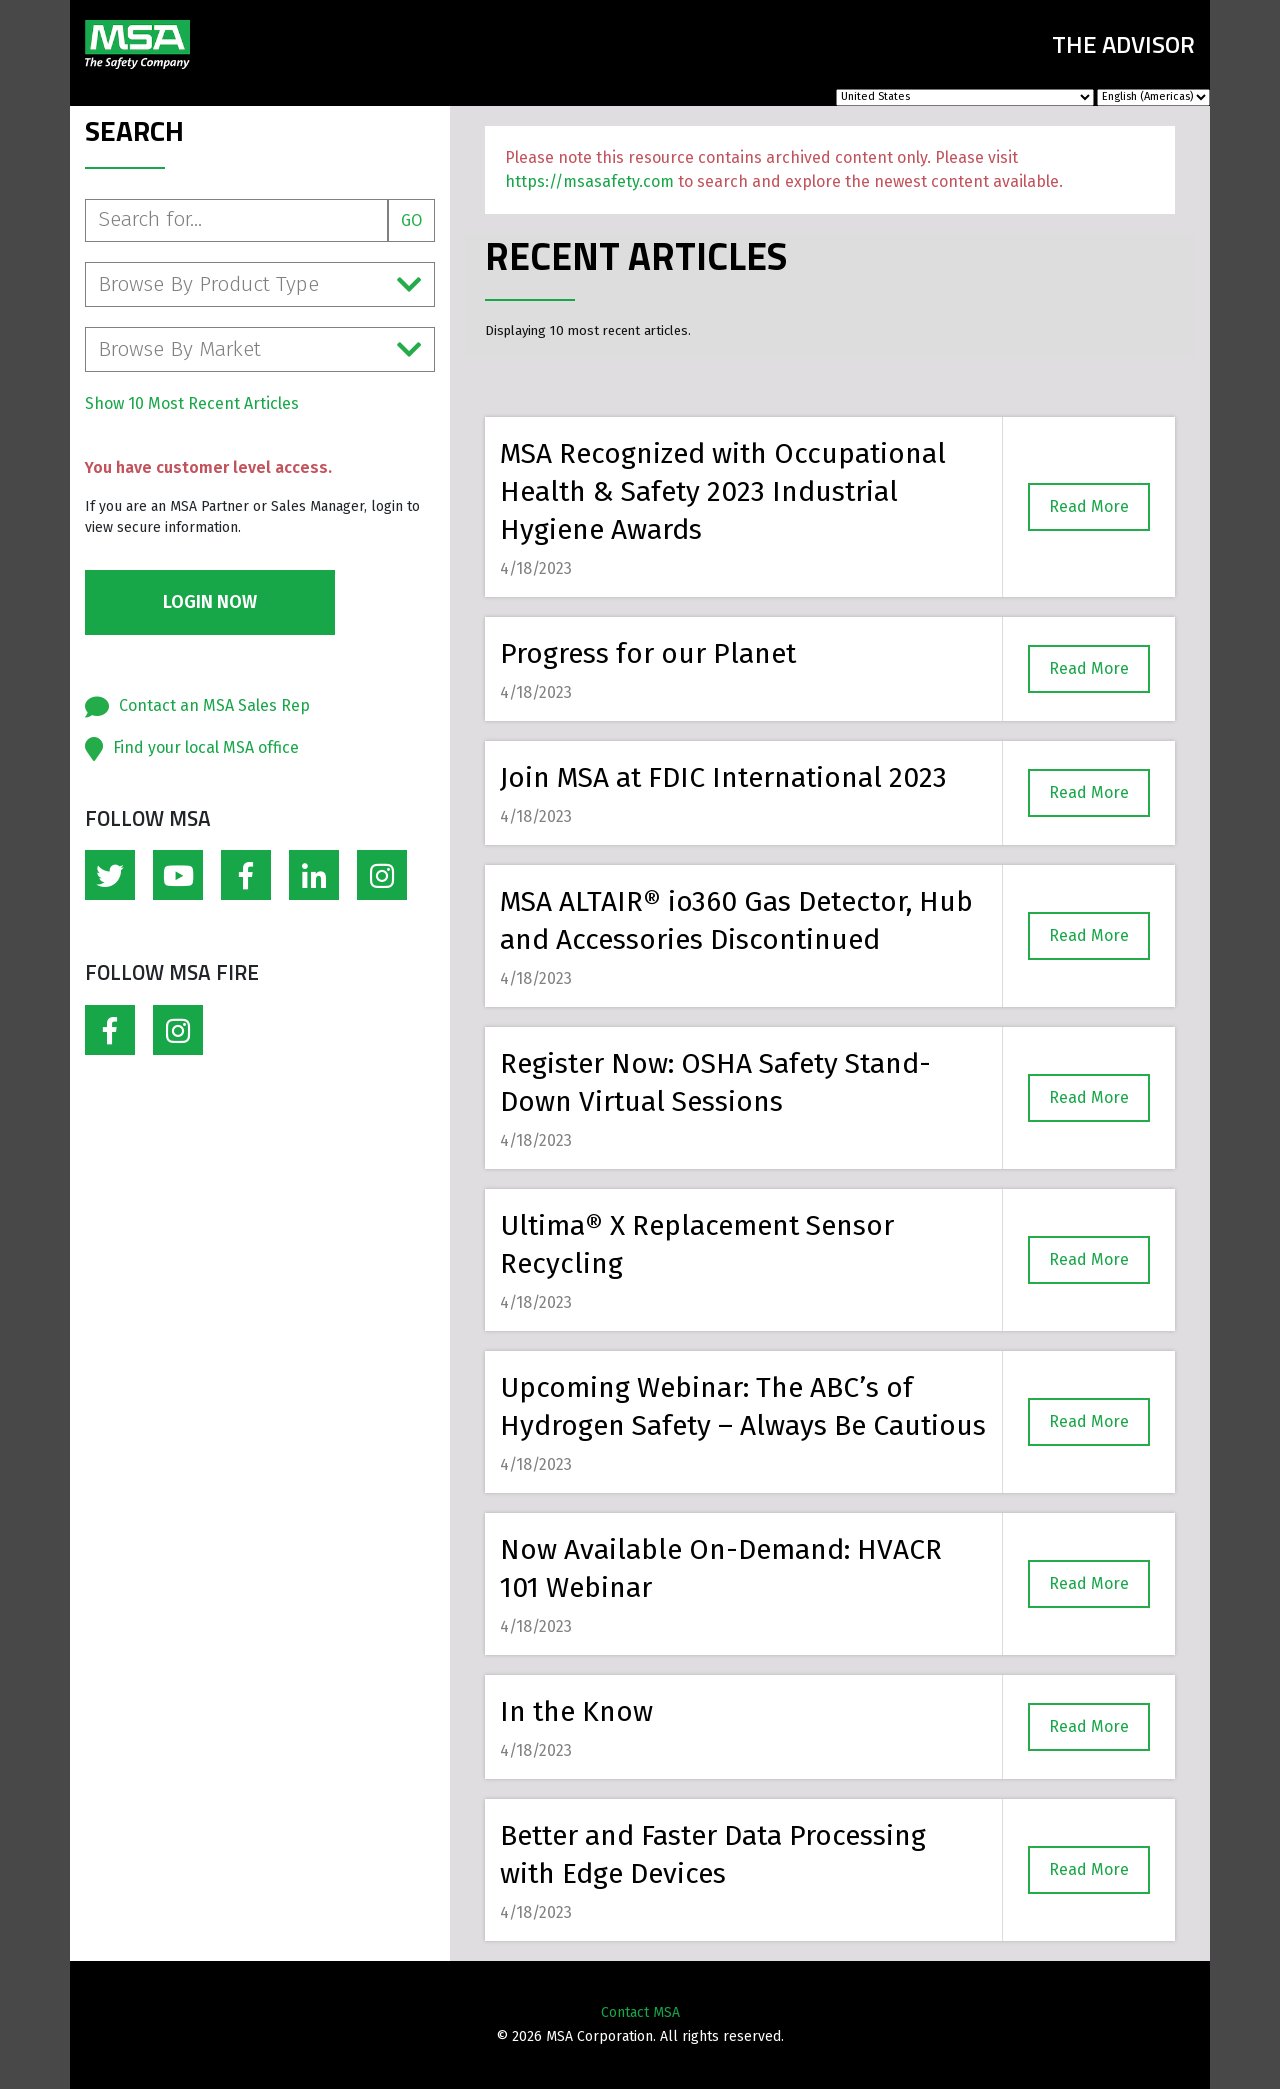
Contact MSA (640, 2012)
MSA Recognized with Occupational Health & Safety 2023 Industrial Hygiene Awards (723, 491)
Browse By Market (260, 349)
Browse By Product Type (260, 284)
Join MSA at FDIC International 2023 (723, 777)
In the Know (576, 1711)
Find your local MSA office (206, 747)
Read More (1089, 506)
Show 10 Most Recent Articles (192, 403)
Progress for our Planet (648, 653)
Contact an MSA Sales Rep (214, 705)
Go (411, 220)
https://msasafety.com (589, 181)
